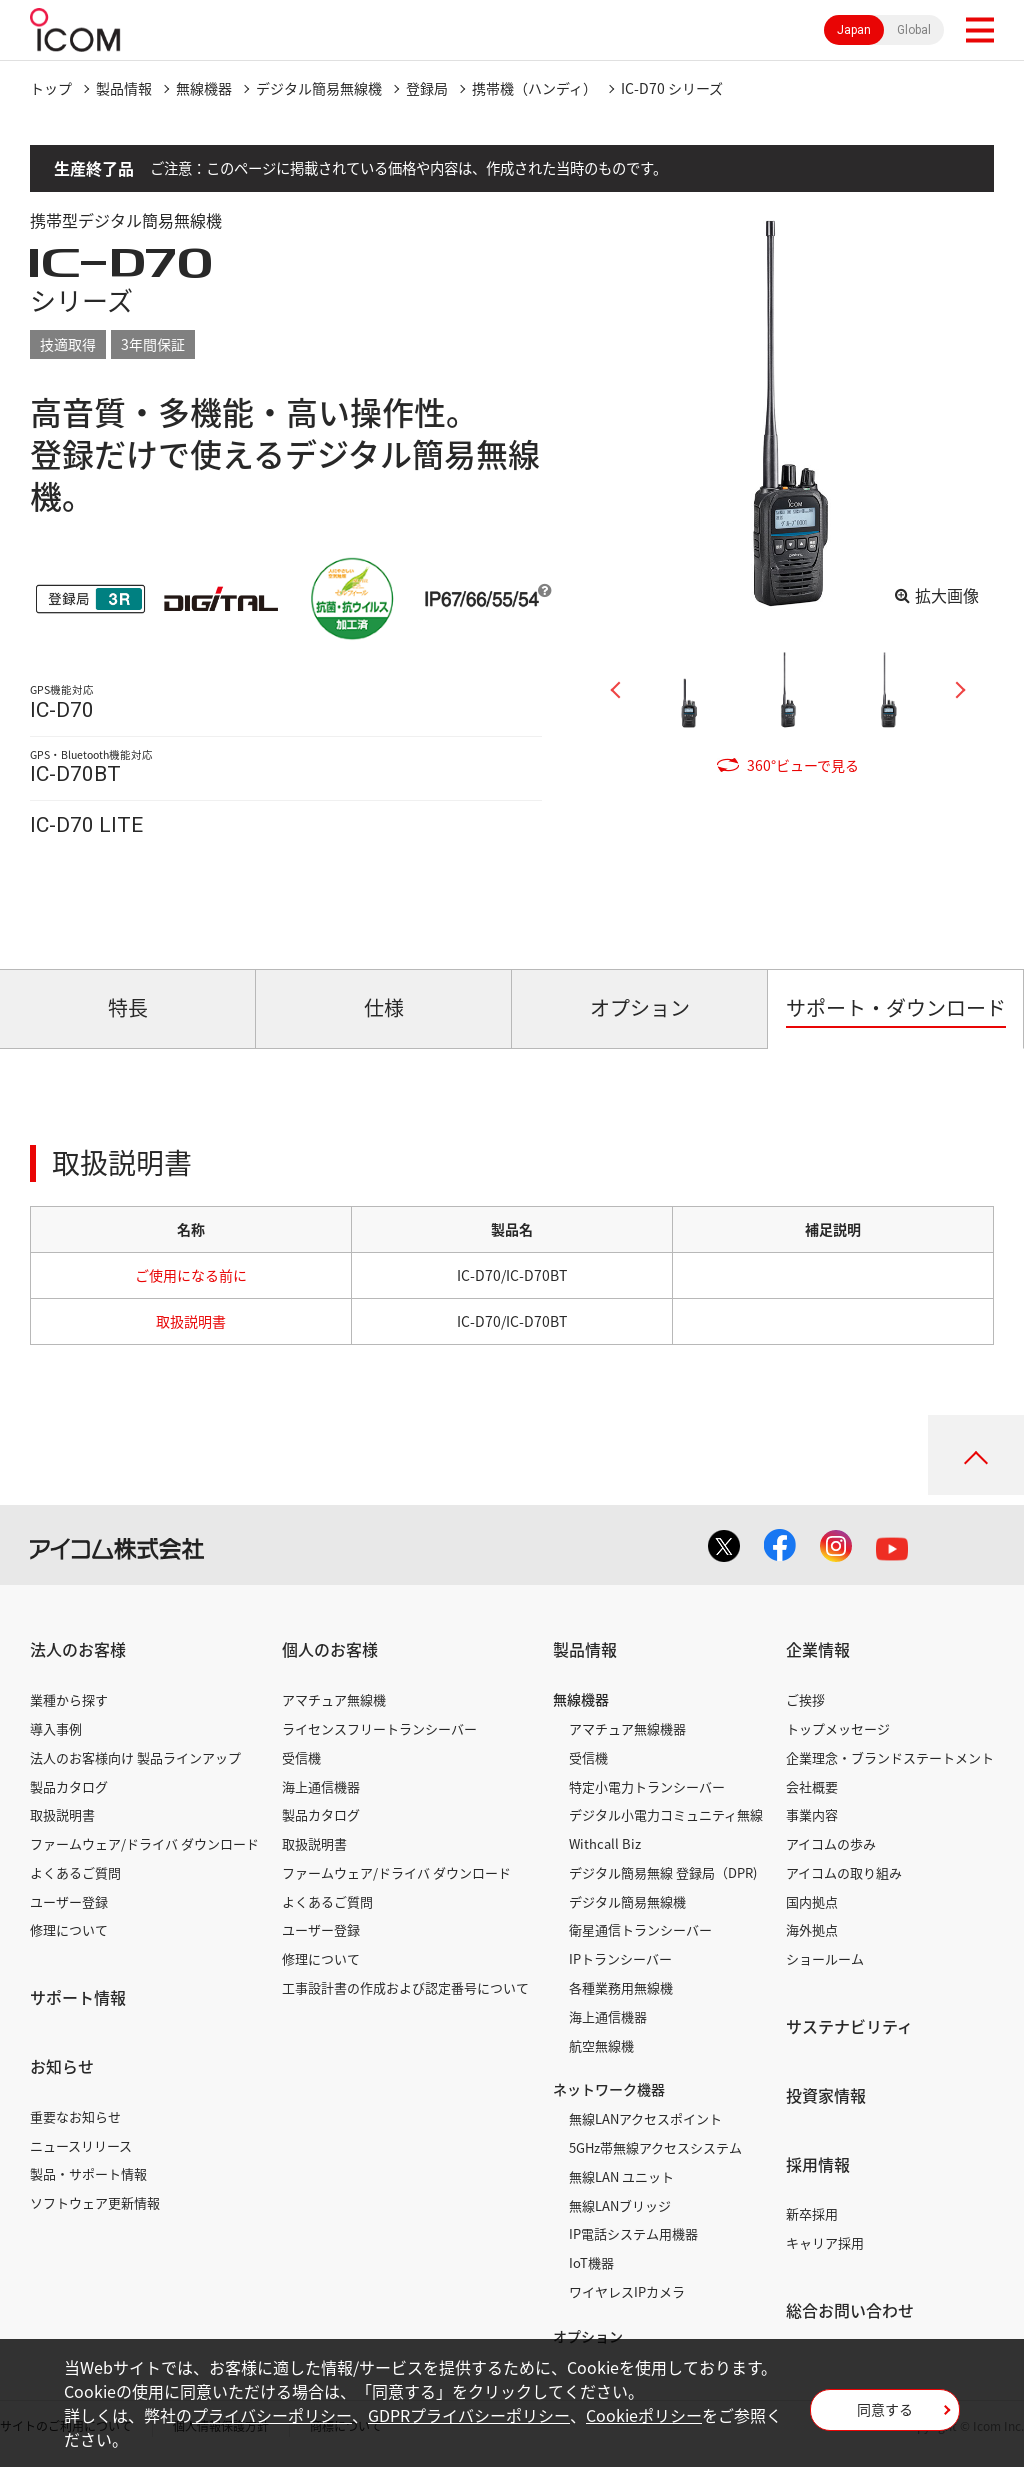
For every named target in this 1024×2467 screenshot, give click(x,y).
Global (914, 30)
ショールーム (825, 1958)
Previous (623, 690)
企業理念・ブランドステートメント (890, 1757)
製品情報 (124, 88)
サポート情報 (78, 1997)
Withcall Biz (605, 1843)
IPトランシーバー (620, 1958)
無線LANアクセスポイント (645, 2118)
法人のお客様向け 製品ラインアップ (135, 1757)
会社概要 (812, 1786)
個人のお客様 (330, 1649)
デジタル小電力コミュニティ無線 (666, 1814)
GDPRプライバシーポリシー (469, 2415)
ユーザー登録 (69, 1901)
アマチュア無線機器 (627, 1728)
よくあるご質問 (75, 1872)
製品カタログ (69, 1786)
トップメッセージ (838, 1728)
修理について (69, 1929)
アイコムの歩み (831, 1843)
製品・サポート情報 (88, 2173)
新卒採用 (812, 2213)
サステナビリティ (849, 2026)
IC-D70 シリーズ (672, 88)
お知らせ (62, 2066)
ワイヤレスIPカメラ (627, 2291)
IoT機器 (591, 2262)
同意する (885, 2409)
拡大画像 (947, 595)
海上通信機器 (321, 1786)
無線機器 (204, 88)
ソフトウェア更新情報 (95, 2202)
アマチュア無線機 (334, 1699)
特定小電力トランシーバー (647, 1786)
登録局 (427, 88)
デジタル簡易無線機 (319, 88)
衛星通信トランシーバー (640, 1929)
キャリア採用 (825, 2242)
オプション (588, 2336)
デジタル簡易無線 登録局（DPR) (663, 1872)
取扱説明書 (191, 1321)
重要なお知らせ (75, 2116)
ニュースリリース (81, 2145)
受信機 (301, 1757)
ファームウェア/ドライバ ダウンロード (144, 1843)
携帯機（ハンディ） (534, 88)
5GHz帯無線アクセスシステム (655, 2147)
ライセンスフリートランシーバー (379, 1728)
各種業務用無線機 (621, 1987)
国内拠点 (812, 1901)
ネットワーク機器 (609, 2089)
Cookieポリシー (644, 2415)
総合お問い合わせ (850, 2310)
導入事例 (56, 1728)
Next (953, 690)
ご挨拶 (805, 1699)
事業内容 (812, 1814)
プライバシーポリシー (272, 2415)
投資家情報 (826, 2095)
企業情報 (818, 1649)
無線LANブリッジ (620, 2205)
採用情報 (818, 2164)
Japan (854, 30)
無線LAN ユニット (621, 2176)
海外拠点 (812, 1929)
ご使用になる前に (191, 1275)
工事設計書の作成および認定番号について (405, 1987)
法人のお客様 (78, 1649)
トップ (51, 88)
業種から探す (69, 1699)
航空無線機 (601, 2045)
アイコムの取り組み (844, 1872)
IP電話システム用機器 (633, 2233)
